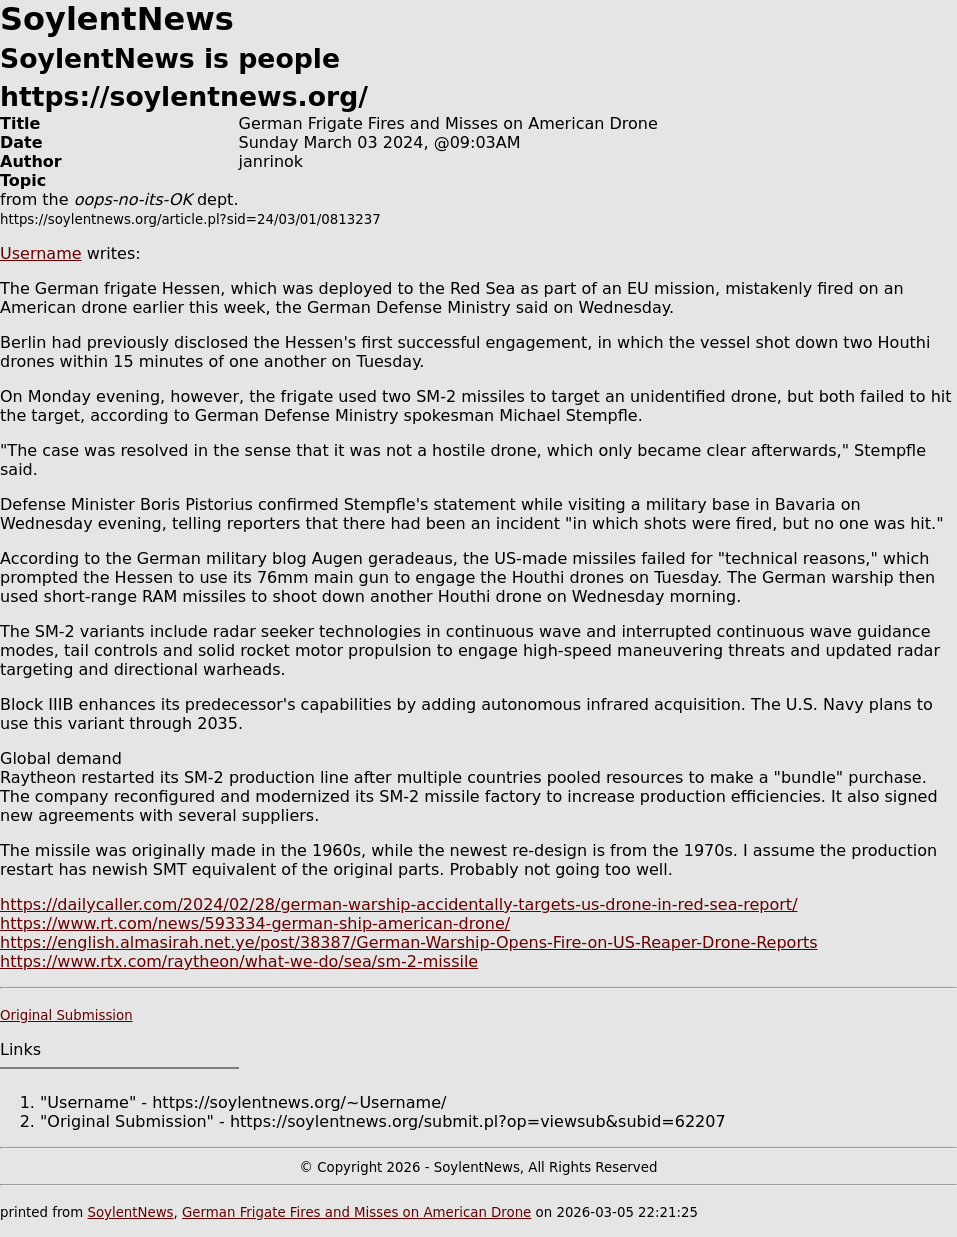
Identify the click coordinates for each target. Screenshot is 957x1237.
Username (41, 253)
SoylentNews (130, 1212)
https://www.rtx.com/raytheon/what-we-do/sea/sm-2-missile (239, 961)
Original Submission (66, 1015)
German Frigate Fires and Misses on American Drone (356, 1212)
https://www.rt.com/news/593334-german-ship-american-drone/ (255, 923)
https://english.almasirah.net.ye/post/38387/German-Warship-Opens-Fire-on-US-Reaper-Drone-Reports (409, 942)
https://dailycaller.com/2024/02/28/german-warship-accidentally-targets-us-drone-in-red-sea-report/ (399, 904)
